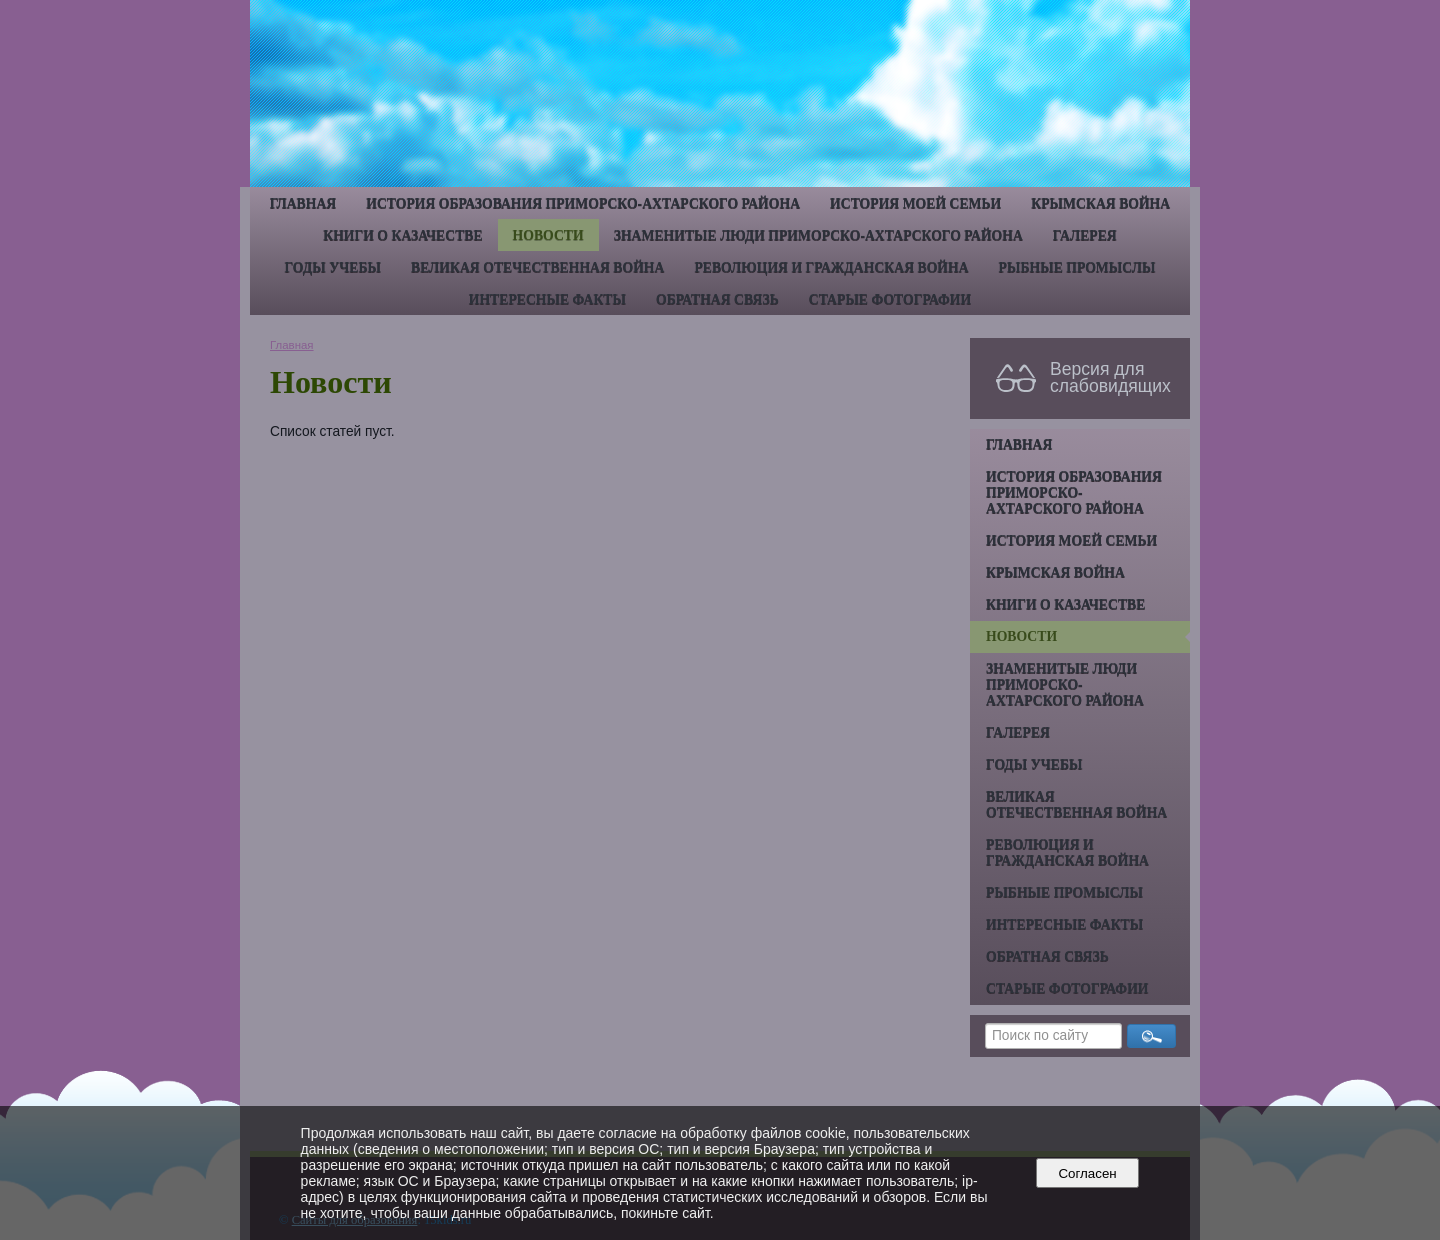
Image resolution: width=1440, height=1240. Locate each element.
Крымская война (1100, 203)
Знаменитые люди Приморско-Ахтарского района (818, 235)
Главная (303, 203)
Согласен (1087, 1173)
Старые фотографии (890, 299)
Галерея (1085, 235)
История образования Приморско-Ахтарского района (583, 203)
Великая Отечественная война (537, 267)
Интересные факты (547, 299)
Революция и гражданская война (831, 267)
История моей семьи (915, 203)
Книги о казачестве (402, 235)
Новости (548, 235)
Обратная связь (717, 299)
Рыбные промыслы (1077, 267)
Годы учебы (332, 267)
